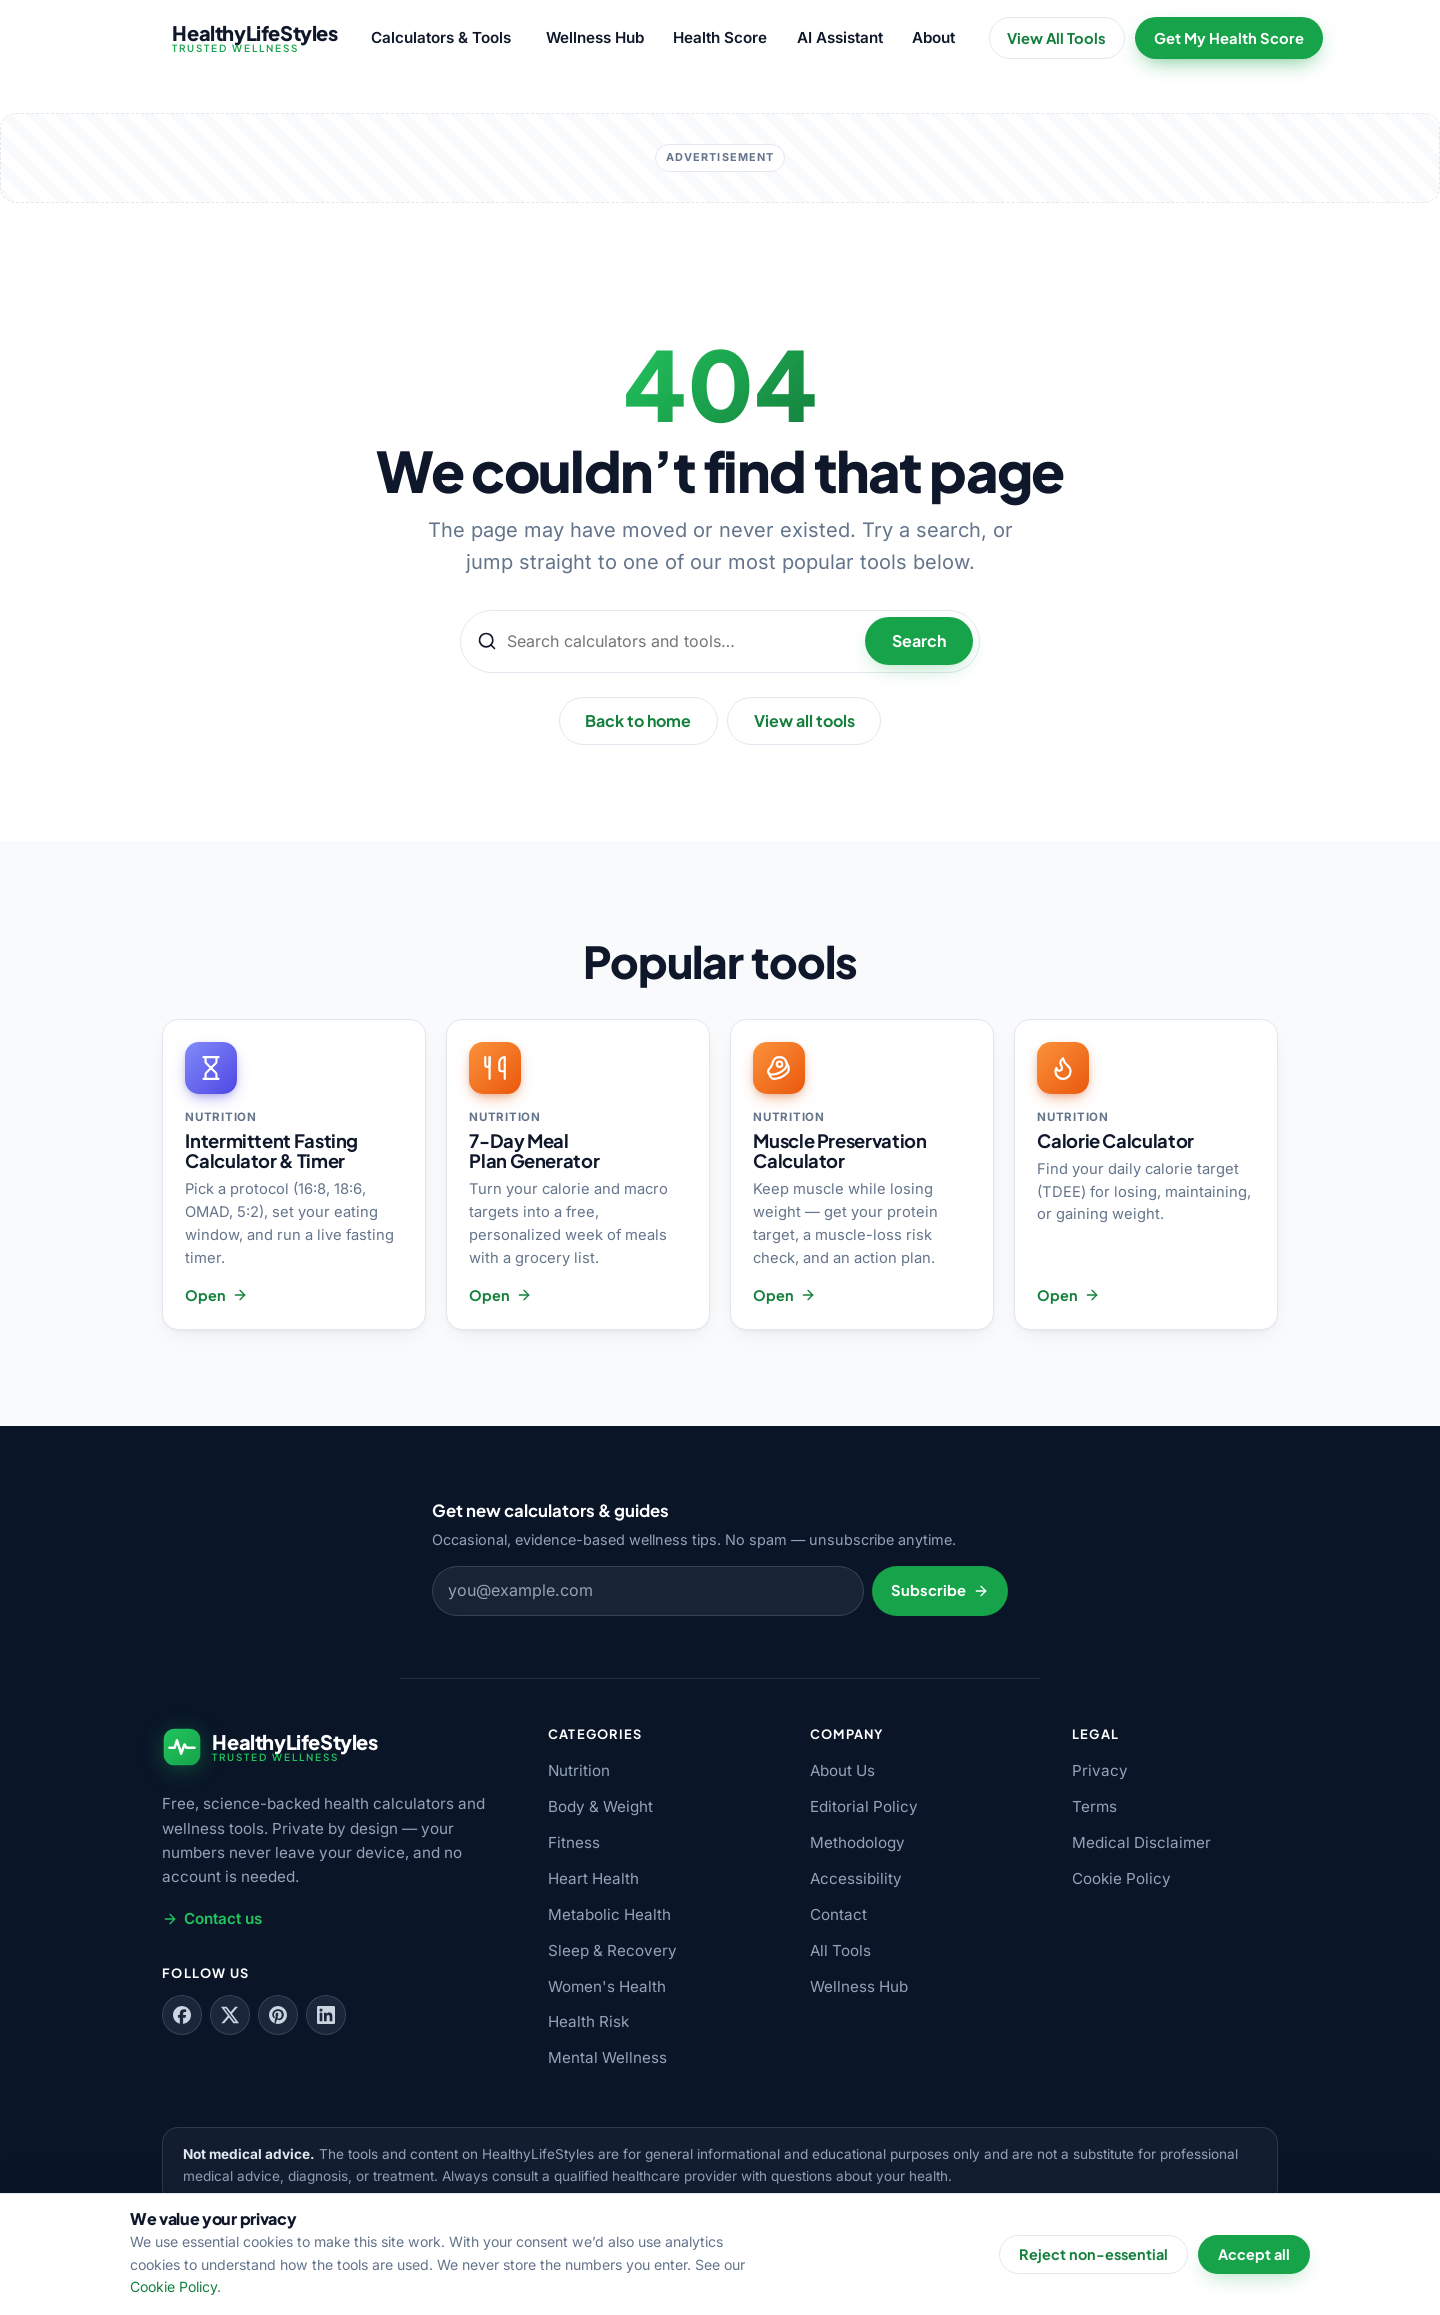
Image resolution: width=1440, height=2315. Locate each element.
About (933, 37)
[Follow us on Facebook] (182, 2015)
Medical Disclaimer (1141, 1842)
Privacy (1100, 1770)
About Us (842, 1770)
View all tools (804, 720)
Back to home (638, 720)
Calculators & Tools (441, 37)
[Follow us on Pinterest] (278, 2015)
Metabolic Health (609, 1914)
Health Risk (588, 2021)
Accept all (1254, 2254)
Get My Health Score (1229, 38)
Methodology (857, 1842)
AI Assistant (840, 37)
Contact (838, 1914)
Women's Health (607, 1986)
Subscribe (939, 1590)
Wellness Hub (595, 37)
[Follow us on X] (230, 2015)
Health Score (720, 37)
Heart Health (593, 1878)
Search (919, 640)
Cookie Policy (1121, 1878)
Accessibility (856, 1878)
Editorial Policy (864, 1806)
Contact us (212, 1918)
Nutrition (579, 1770)
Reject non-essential (1093, 2254)
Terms (1094, 1806)
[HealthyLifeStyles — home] (250, 38)
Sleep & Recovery (612, 1950)
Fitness (574, 1842)
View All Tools (1056, 38)
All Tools (840, 1950)
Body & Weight (600, 1806)
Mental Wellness (607, 2057)
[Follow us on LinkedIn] (326, 2015)
